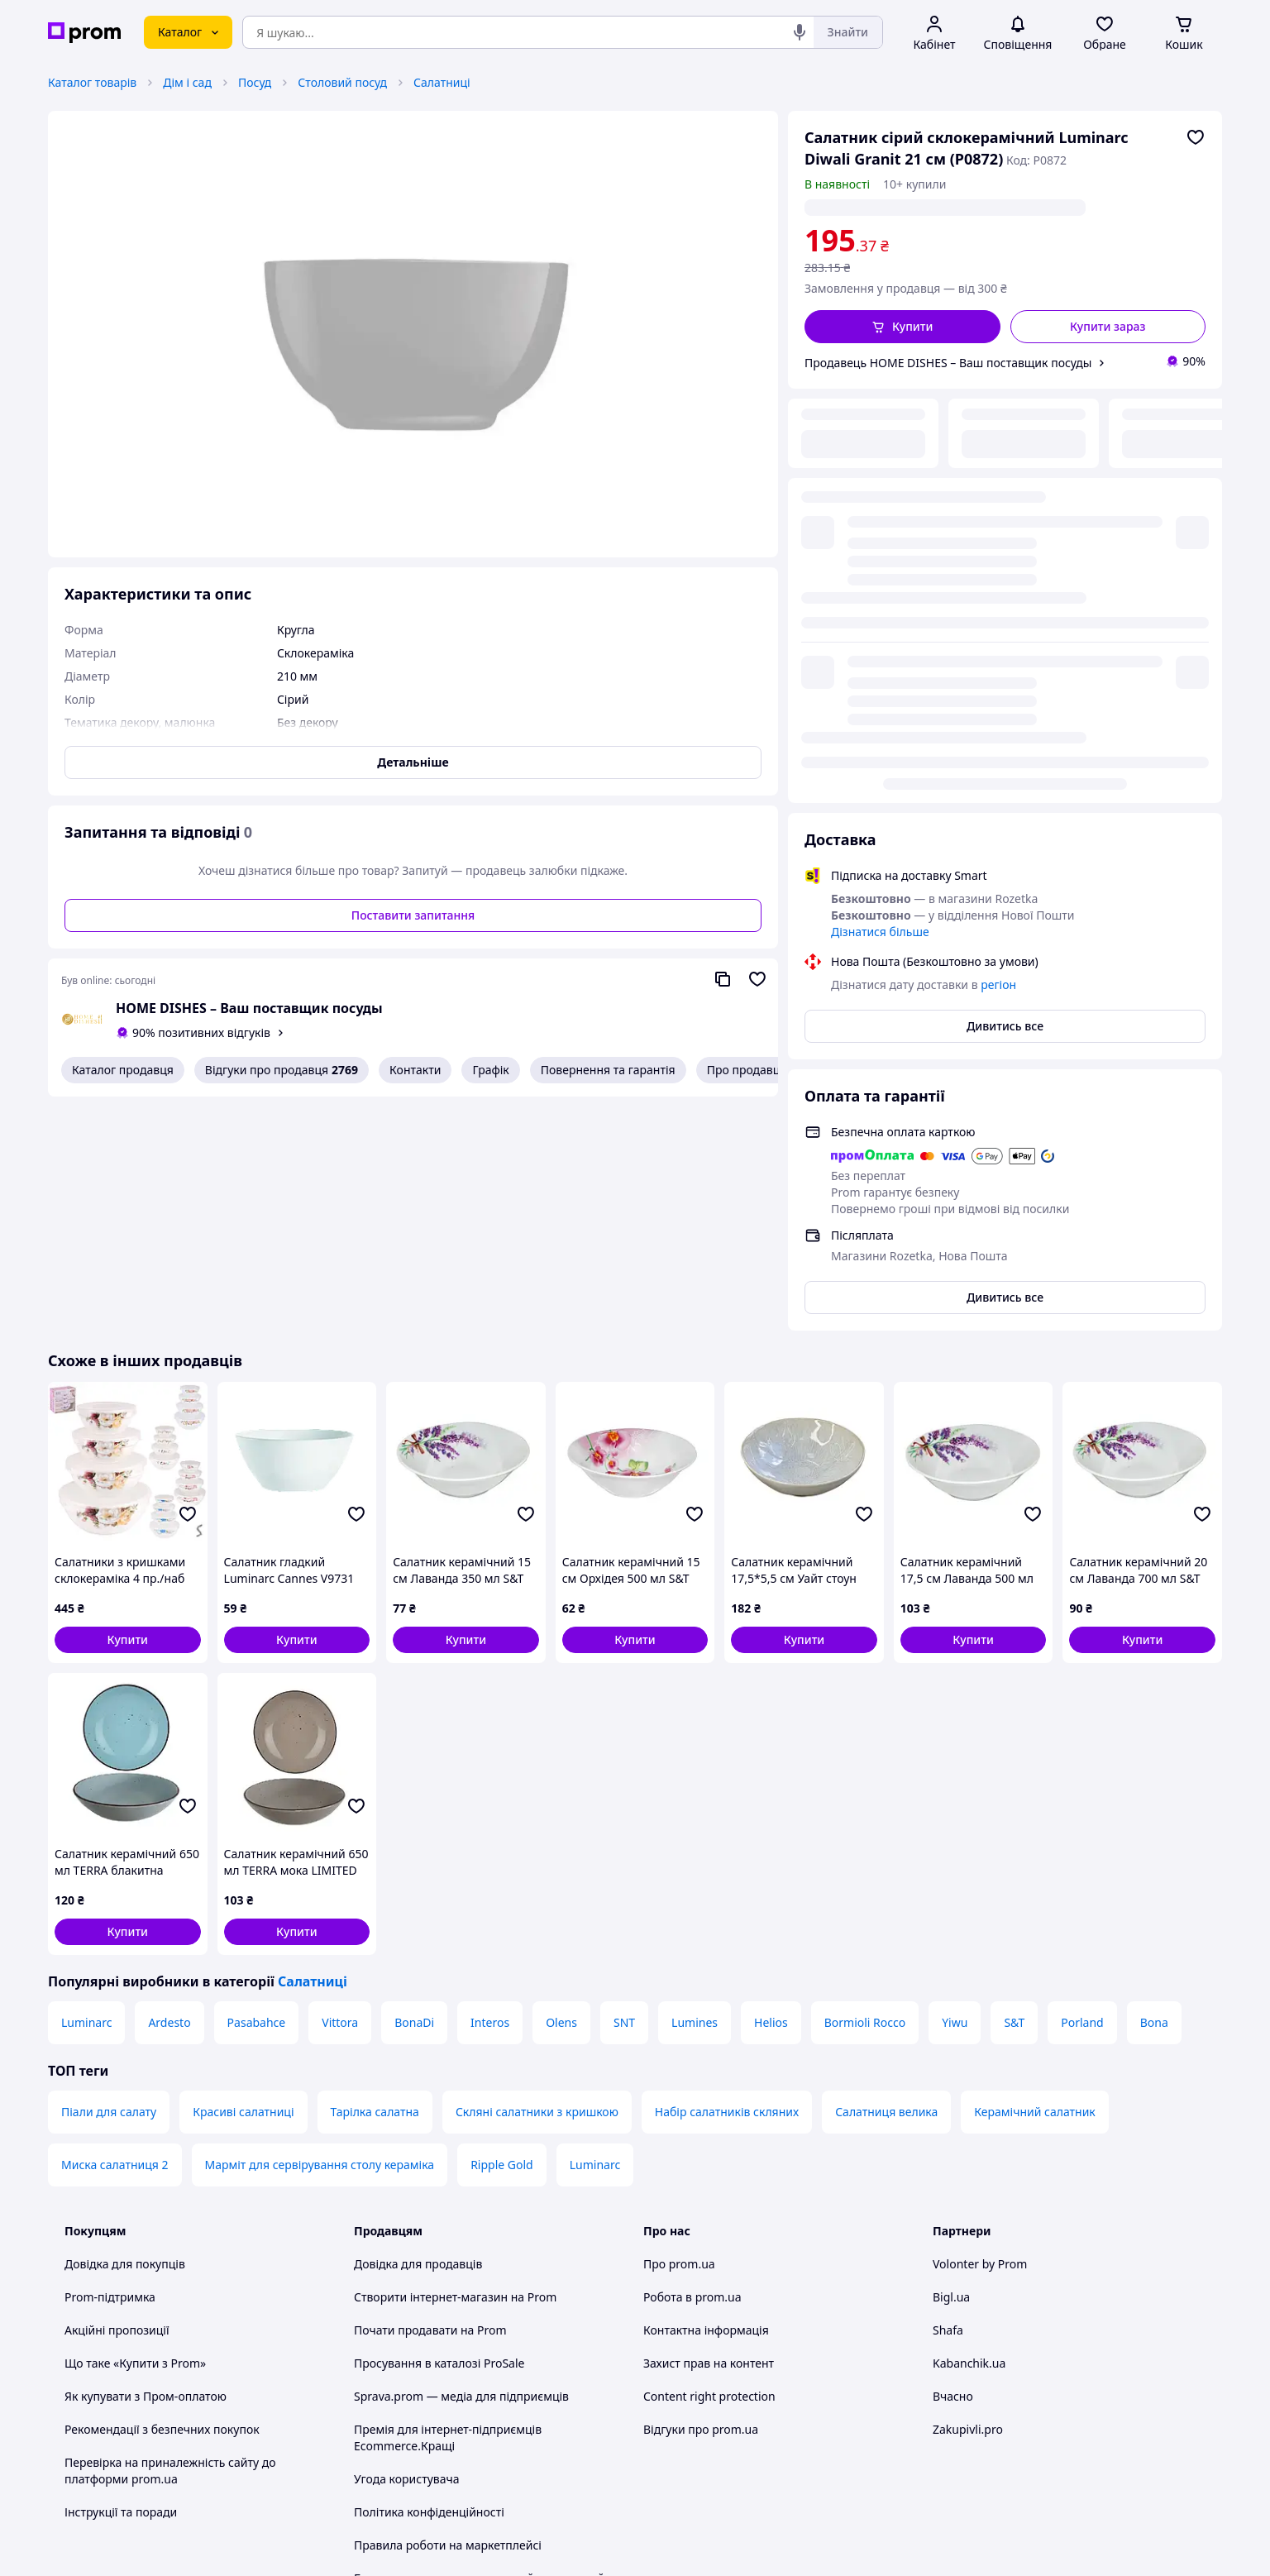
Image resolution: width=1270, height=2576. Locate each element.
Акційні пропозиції (116, 2096)
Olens (561, 1788)
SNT (624, 1788)
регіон (972, 207)
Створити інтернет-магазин (431, 2063)
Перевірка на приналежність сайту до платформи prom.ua (170, 2236)
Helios (771, 1788)
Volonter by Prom (980, 2030)
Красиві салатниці (243, 1877)
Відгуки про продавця (281, 1070)
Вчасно (953, 2162)
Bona (1154, 1788)
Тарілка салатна (375, 1877)
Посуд (254, 82)
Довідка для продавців (418, 2030)
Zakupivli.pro (968, 2195)
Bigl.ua (951, 2063)
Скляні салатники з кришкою (537, 1877)
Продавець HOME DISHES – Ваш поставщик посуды (947, 362)
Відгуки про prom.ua (700, 2195)
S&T (1014, 1788)
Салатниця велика (886, 1877)
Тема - (415, 2438)
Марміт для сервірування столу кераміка (320, 1930)
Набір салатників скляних (727, 1877)
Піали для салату (108, 1877)
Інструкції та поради (120, 2278)
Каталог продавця (123, 1070)
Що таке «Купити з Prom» (135, 2129)
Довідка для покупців (124, 2030)
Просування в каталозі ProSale (439, 2129)
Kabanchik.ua (969, 2129)
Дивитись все (1005, 611)
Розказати (718, 2546)
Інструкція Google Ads (415, 2394)
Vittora (340, 1788)
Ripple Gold (501, 1930)
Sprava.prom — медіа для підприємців (461, 2162)
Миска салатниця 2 (115, 1930)
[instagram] (1002, 2439)
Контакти (415, 1070)
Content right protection (709, 2162)
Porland (1082, 1788)
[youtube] (942, 2439)
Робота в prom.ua (692, 2063)
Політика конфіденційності (429, 2278)
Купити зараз (1108, 326)
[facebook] (972, 2439)
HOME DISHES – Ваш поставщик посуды (249, 1008)
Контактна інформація (706, 2096)
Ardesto (169, 1788)
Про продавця (747, 1070)
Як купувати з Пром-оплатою (145, 2162)
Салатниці (441, 82)
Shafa (948, 2096)
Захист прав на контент (708, 2129)
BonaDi (414, 1788)
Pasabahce (256, 1788)
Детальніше (412, 762)
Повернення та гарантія (608, 1070)
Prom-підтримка (109, 2063)
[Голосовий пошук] (799, 32)
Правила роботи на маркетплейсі (448, 2311)
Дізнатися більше (880, 517)
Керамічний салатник (1035, 1877)
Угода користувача (407, 2245)
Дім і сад (187, 82)
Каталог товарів (92, 82)
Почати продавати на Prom (430, 2096)
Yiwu (954, 1788)
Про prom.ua (679, 2030)
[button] (902, 326)
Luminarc (86, 1788)
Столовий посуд (342, 82)
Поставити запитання (413, 915)
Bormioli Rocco (864, 1788)
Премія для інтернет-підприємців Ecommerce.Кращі (448, 2203)
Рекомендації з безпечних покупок (162, 2195)
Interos (489, 1788)
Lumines (694, 1788)
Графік (490, 1070)
